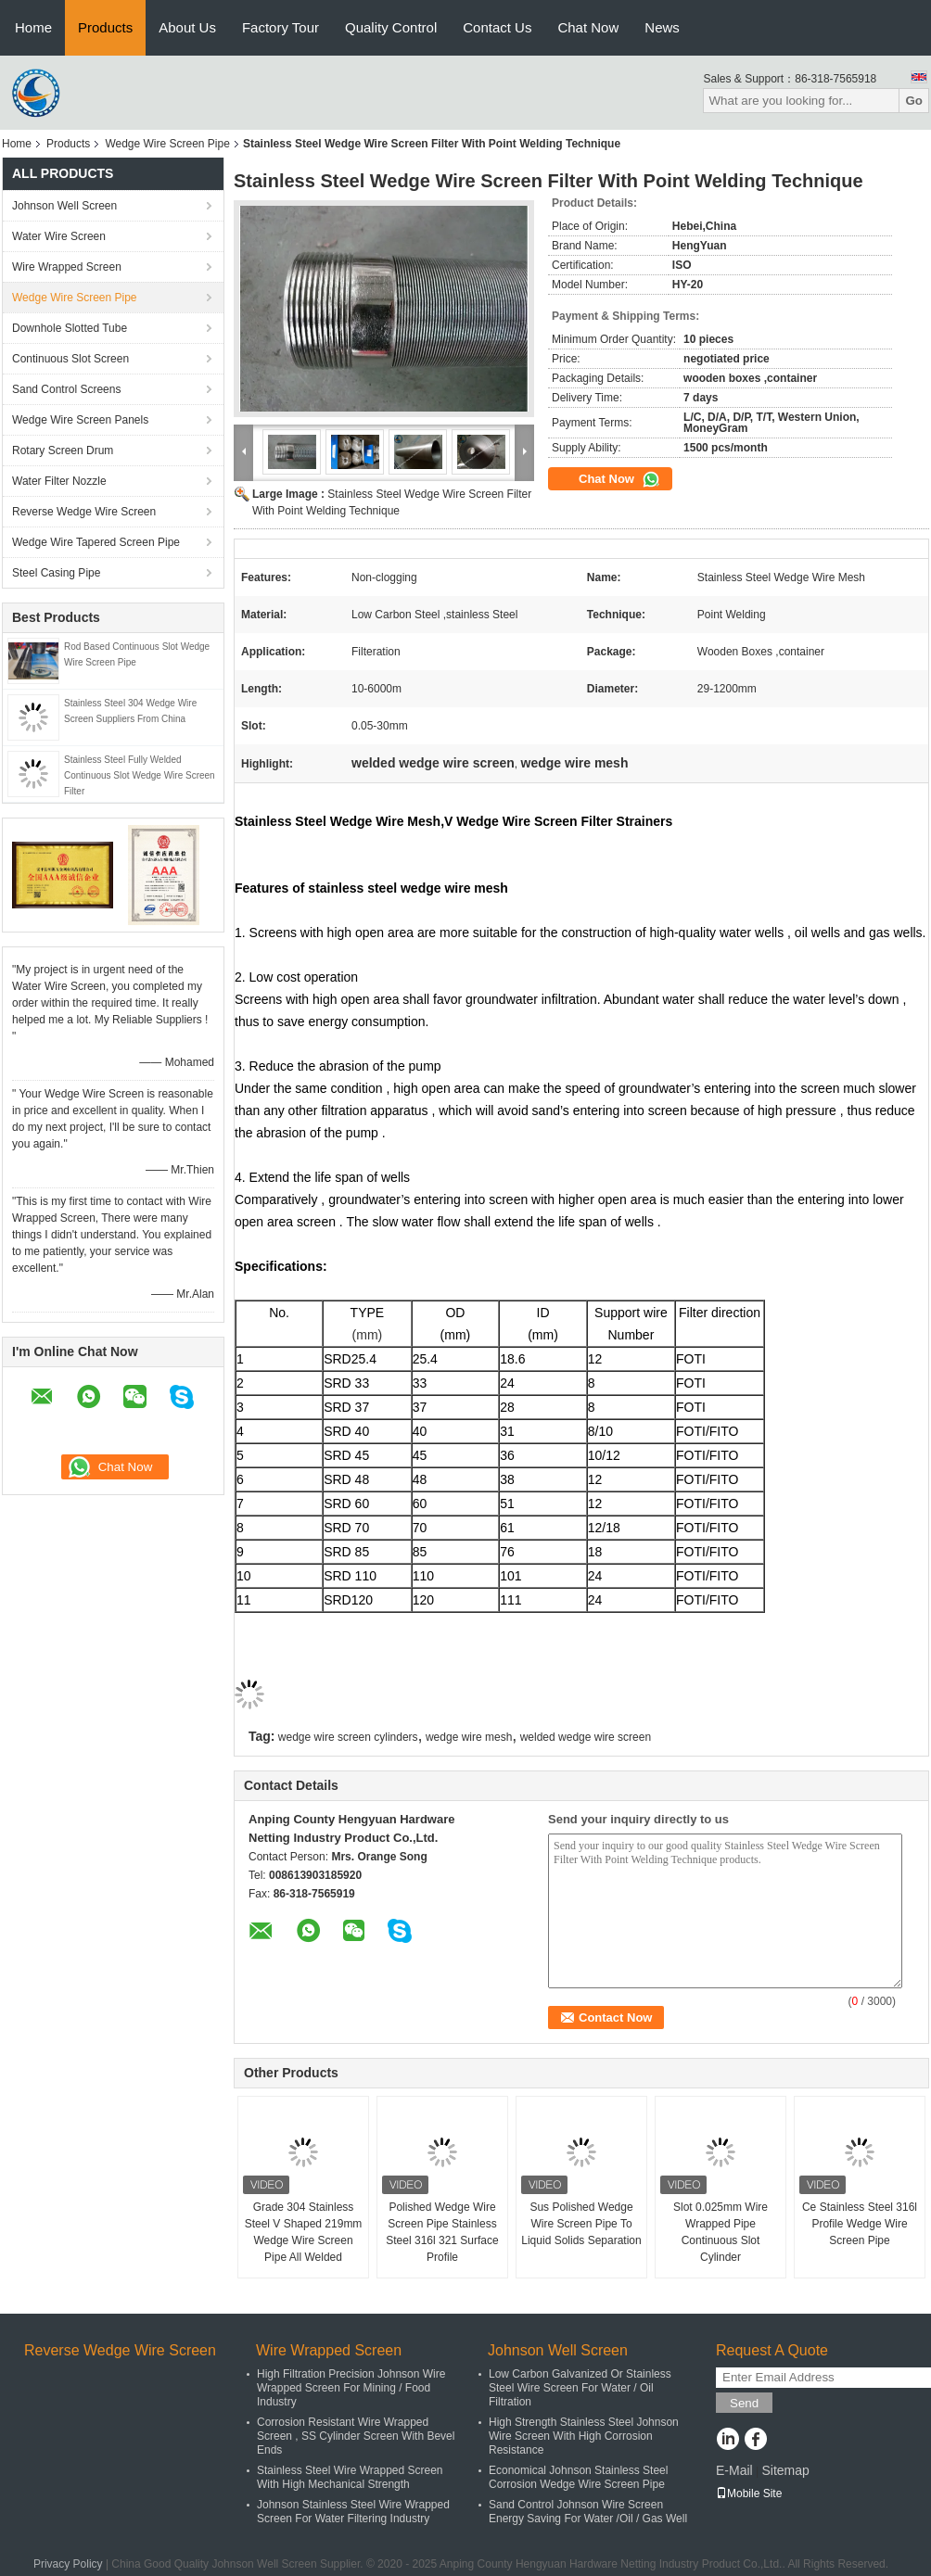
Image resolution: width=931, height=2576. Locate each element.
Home (33, 27)
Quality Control (391, 27)
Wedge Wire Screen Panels (80, 419)
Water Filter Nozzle (59, 481)
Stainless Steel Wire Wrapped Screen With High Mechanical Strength (350, 2477)
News (662, 27)
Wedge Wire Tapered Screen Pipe (96, 542)
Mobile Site (749, 2493)
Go (914, 101)
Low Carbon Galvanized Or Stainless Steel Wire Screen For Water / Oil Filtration (580, 2387)
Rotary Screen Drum (62, 450)
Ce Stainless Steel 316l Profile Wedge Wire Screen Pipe (859, 2224)
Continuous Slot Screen (70, 358)
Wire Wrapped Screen (66, 266)
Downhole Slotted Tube (69, 328)
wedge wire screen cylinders (348, 1737)
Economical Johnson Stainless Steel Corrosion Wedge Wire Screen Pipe (578, 2477)
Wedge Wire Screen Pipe (167, 143)
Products (105, 27)
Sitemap (785, 2470)
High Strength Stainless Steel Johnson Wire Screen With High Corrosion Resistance (584, 2436)
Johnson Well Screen (64, 205)
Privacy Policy (68, 2563)
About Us (187, 27)
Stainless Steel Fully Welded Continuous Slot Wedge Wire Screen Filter (139, 775)
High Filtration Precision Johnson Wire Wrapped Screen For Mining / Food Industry (351, 2387)
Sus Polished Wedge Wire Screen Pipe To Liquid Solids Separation (581, 2224)
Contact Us (497, 27)
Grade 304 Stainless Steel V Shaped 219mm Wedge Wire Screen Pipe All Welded (304, 2232)
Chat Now (588, 27)
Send (744, 2403)
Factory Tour (280, 27)
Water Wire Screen (59, 236)
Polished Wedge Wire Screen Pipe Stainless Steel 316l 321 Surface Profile (442, 2232)
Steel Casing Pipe (56, 572)
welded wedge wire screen (585, 1737)
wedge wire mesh (469, 1737)
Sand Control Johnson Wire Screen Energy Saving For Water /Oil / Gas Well (588, 2511)
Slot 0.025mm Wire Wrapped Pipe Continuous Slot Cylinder (720, 2232)
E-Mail (734, 2470)
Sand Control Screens (66, 389)
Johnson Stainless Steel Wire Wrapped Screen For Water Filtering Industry (353, 2511)
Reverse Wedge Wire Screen (84, 511)
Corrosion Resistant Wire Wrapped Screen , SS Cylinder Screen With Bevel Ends (355, 2436)
